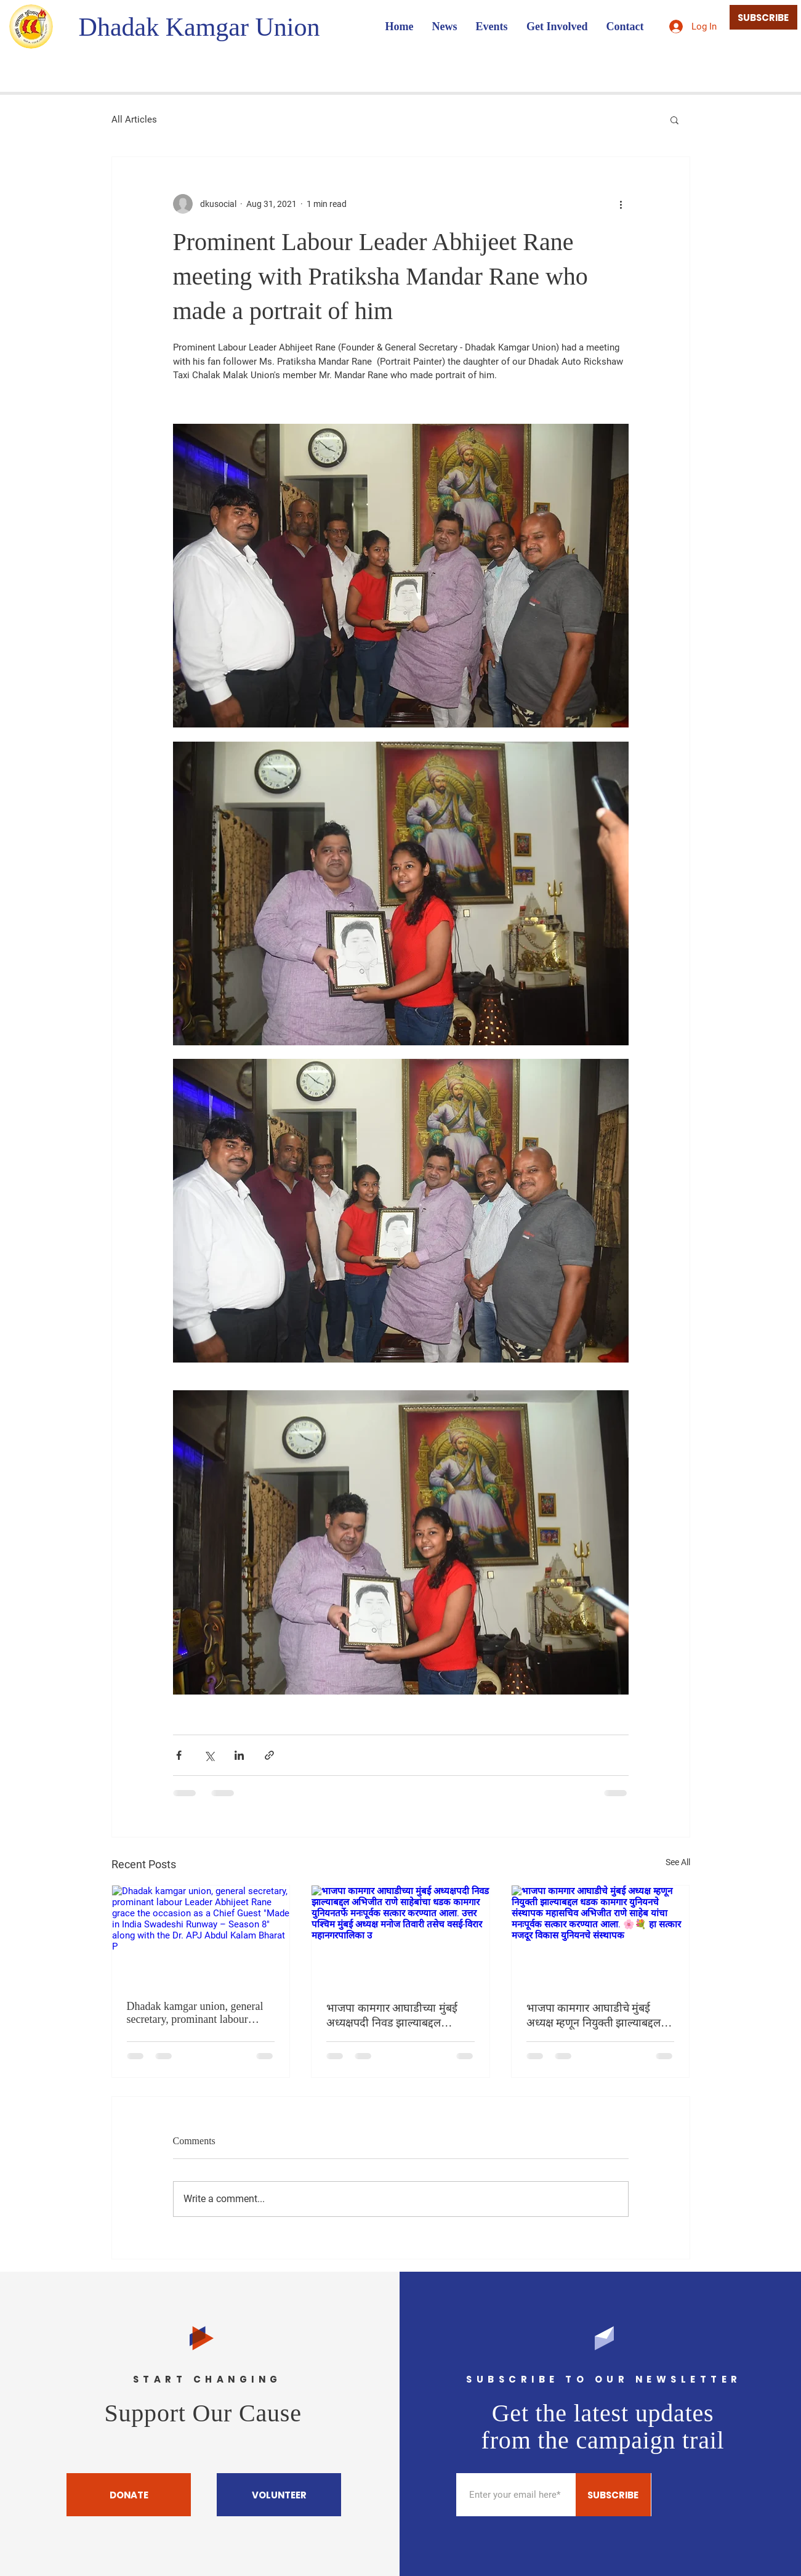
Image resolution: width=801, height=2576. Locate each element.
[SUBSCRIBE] (763, 17)
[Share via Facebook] (179, 1755)
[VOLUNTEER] (279, 2494)
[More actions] (621, 203)
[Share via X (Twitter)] (209, 1755)
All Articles (134, 119)
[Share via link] (269, 1755)
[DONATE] (128, 2494)
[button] (674, 119)
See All (678, 1862)
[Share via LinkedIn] (239, 1755)
